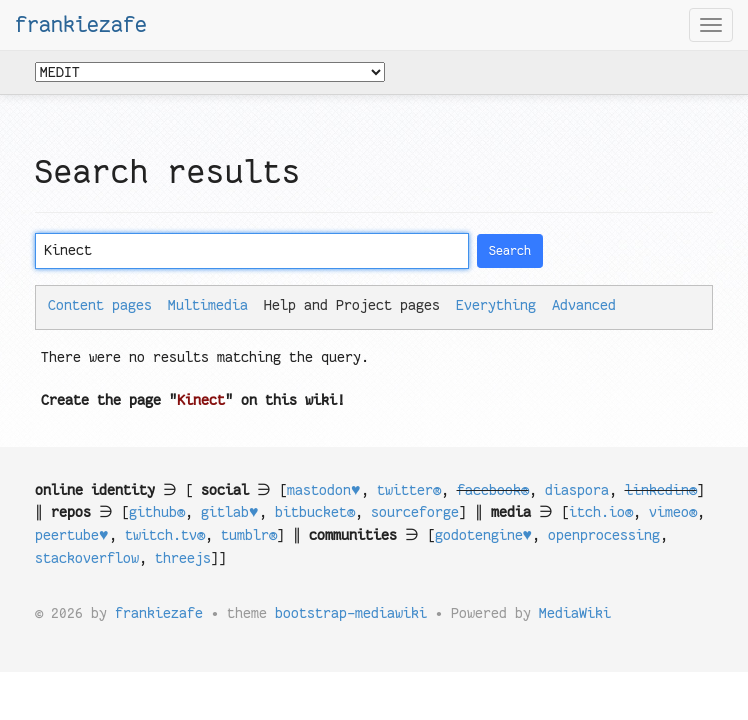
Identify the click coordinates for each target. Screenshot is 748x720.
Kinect (201, 400)
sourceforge (415, 512)
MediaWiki (575, 613)
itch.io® (601, 512)
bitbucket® (315, 512)
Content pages (100, 305)
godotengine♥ (484, 535)
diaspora (577, 490)
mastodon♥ (324, 490)
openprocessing (604, 535)
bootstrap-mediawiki (351, 613)
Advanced (584, 305)
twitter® (409, 490)
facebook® (493, 490)
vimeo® (673, 512)
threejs (183, 558)
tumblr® (249, 535)
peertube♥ (72, 535)
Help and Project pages (352, 305)
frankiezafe (81, 25)
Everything (496, 305)
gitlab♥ (230, 512)
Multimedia (208, 305)
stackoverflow (87, 558)
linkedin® (661, 490)
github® (157, 512)
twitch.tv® (165, 535)
